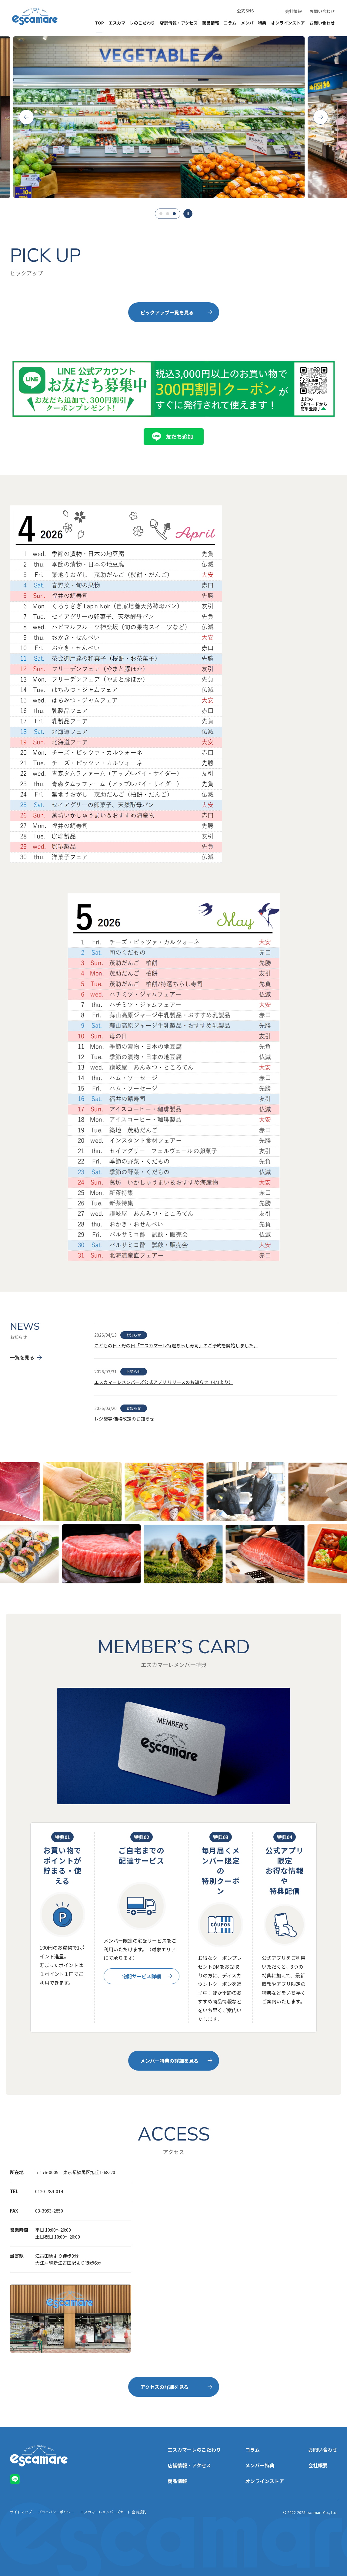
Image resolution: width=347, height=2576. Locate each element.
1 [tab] (160, 213)
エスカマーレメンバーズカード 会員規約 (113, 2511)
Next (320, 117)
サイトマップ (21, 2511)
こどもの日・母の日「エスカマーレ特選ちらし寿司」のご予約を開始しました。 (176, 1345)
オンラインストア (288, 23)
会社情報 (293, 11)
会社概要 (318, 2465)
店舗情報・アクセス (179, 23)
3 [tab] (174, 213)
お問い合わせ (322, 11)
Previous (26, 117)
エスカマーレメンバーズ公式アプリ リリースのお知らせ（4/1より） (163, 1382)
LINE (265, 11)
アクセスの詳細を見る (164, 2386)
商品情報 (210, 23)
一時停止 (187, 213)
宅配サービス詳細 (141, 1976)
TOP (99, 23)
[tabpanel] (173, 117)
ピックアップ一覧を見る (167, 312)
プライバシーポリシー (56, 2511)
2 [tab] (167, 213)
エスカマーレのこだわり (131, 23)
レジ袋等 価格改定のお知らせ (124, 1418)
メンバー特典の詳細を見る (169, 2060)
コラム (230, 23)
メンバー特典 (253, 23)
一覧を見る (22, 1357)
